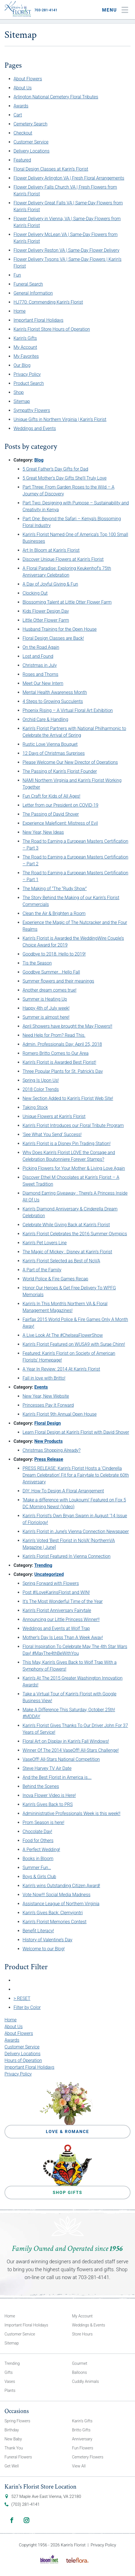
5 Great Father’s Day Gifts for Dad (55, 469)
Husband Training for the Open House (60, 629)
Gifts (9, 2372)
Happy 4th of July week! (46, 1008)
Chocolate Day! (37, 1831)
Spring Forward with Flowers (51, 1583)
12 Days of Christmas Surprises (54, 753)
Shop (19, 392)
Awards (21, 106)
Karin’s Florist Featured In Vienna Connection (66, 1556)
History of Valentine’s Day (47, 1939)
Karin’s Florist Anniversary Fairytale (57, 1610)
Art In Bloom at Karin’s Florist (51, 550)
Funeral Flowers (18, 2457)
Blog (39, 460)
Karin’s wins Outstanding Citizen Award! (61, 1885)
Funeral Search (28, 284)
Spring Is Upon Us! (41, 1080)
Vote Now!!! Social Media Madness (56, 1894)
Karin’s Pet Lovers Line (45, 1242)
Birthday (12, 2430)
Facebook (12, 2520)
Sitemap (22, 401)
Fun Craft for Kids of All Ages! (51, 796)
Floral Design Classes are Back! (53, 638)
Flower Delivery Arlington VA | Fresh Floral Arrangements (69, 178)
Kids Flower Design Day (46, 611)
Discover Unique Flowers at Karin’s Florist (63, 559)
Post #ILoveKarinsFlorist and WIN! (56, 1592)
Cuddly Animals (85, 2381)
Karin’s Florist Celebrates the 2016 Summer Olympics (75, 1233)
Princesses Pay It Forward (48, 1405)
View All (79, 2466)
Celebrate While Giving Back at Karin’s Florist (66, 1224)
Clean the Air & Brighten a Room (54, 913)
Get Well (12, 2466)
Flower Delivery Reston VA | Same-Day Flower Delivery (66, 250)
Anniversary (82, 2439)
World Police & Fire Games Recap (55, 1279)
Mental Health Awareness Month (55, 692)
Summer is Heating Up (45, 999)
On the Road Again (41, 647)
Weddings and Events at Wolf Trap (56, 1628)
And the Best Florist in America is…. (57, 1777)
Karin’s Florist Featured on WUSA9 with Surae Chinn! (74, 1344)
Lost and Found (38, 656)
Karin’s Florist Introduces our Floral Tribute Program (73, 1125)
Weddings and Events (35, 428)
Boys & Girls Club (39, 1876)
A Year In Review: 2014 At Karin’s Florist (61, 1369)
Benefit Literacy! (38, 1930)
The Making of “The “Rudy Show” (55, 888)
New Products (48, 1441)
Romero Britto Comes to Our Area (55, 1053)
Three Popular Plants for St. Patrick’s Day (63, 1071)
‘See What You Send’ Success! (52, 1134)
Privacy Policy (27, 374)
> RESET (22, 1998)
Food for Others (38, 1840)
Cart (18, 115)
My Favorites (26, 356)
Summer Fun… (37, 1867)
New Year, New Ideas (43, 832)
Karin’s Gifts (25, 338)
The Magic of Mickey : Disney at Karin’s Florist (67, 1251)
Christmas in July (40, 665)
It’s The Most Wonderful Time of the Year (63, 1601)
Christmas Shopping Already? (52, 1450)
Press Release (48, 1459)
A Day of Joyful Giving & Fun (50, 584)
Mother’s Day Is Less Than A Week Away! (63, 1637)
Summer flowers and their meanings (58, 981)
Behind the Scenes (41, 1786)
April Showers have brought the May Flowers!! (67, 1026)
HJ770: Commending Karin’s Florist (48, 302)
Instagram (26, 2520)
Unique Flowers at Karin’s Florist (54, 1116)
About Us (23, 88)
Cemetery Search (30, 124)
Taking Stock (35, 1107)
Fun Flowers (82, 2448)
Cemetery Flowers (87, 2457)
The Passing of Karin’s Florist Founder (60, 771)
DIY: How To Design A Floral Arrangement (63, 1491)
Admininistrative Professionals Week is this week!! (71, 1813)
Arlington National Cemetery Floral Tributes (56, 97)
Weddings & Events (88, 2325)
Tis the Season (37, 963)
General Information (33, 293)
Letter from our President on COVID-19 (60, 805)
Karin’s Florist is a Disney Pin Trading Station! (66, 1143)
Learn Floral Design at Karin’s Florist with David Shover (76, 1432)
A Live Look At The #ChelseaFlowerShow (63, 1335)
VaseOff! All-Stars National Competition (61, 1759)
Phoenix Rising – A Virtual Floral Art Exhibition (68, 710)
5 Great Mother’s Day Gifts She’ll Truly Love (65, 478)
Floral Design (47, 1423)
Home (20, 311)
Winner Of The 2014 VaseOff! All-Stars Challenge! (71, 1750)
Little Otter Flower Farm (46, 620)
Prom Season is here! (43, 1822)
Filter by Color (27, 2007)
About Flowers (28, 78)
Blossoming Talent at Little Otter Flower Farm (67, 602)
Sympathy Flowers (32, 410)
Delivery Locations (32, 151)
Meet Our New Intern (43, 683)
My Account (25, 347)
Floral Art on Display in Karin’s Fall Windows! (66, 1741)
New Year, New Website (46, 1396)
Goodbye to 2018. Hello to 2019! (54, 954)
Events (41, 1387)
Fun (17, 275)
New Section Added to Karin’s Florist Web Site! (68, 1098)
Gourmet (79, 2363)
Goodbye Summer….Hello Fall (51, 972)
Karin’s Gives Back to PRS (48, 1804)
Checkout (23, 133)
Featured (22, 160)
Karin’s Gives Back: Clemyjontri (53, 1912)
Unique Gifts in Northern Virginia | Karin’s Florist (60, 419)
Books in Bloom (38, 1858)
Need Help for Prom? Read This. (54, 1035)
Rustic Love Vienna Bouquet (50, 744)
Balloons (79, 2372)
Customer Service (31, 142)
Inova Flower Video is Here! (49, 1795)
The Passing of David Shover (51, 814)
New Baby (13, 2439)
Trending (43, 1565)
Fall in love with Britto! (44, 1378)
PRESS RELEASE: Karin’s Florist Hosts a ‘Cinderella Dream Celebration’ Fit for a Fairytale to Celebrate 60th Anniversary (76, 1475)
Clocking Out (35, 593)
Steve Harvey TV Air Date (47, 1768)
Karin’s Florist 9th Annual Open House (60, 1414)
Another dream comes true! (49, 990)
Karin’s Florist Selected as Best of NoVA (61, 1260)
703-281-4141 (45, 10)
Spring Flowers (17, 2421)
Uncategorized (49, 1574)
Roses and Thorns (40, 674)
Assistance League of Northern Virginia (61, 1903)
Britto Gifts (81, 2430)
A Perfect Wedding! (41, 1849)
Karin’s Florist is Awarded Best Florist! (59, 1062)
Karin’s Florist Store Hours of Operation (52, 329)
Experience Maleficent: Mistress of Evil (60, 823)
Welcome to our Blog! (44, 1948)
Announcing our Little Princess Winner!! (61, 1619)
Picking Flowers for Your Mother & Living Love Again (74, 1168)
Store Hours (82, 2334)
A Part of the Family (42, 1269)
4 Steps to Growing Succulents (53, 701)
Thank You (14, 2448)
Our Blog (22, 365)
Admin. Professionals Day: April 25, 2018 (62, 1044)
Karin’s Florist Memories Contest (55, 1921)
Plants (10, 2390)
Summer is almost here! (46, 1017)
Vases (10, 2381)
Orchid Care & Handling (45, 719)
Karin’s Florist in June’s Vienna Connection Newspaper (76, 1531)
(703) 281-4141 (25, 2504)
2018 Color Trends (41, 1089)
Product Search (29, 383)
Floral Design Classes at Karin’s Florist (51, 169)
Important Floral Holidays (38, 320)
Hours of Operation (23, 2060)
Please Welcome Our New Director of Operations (70, 762)
